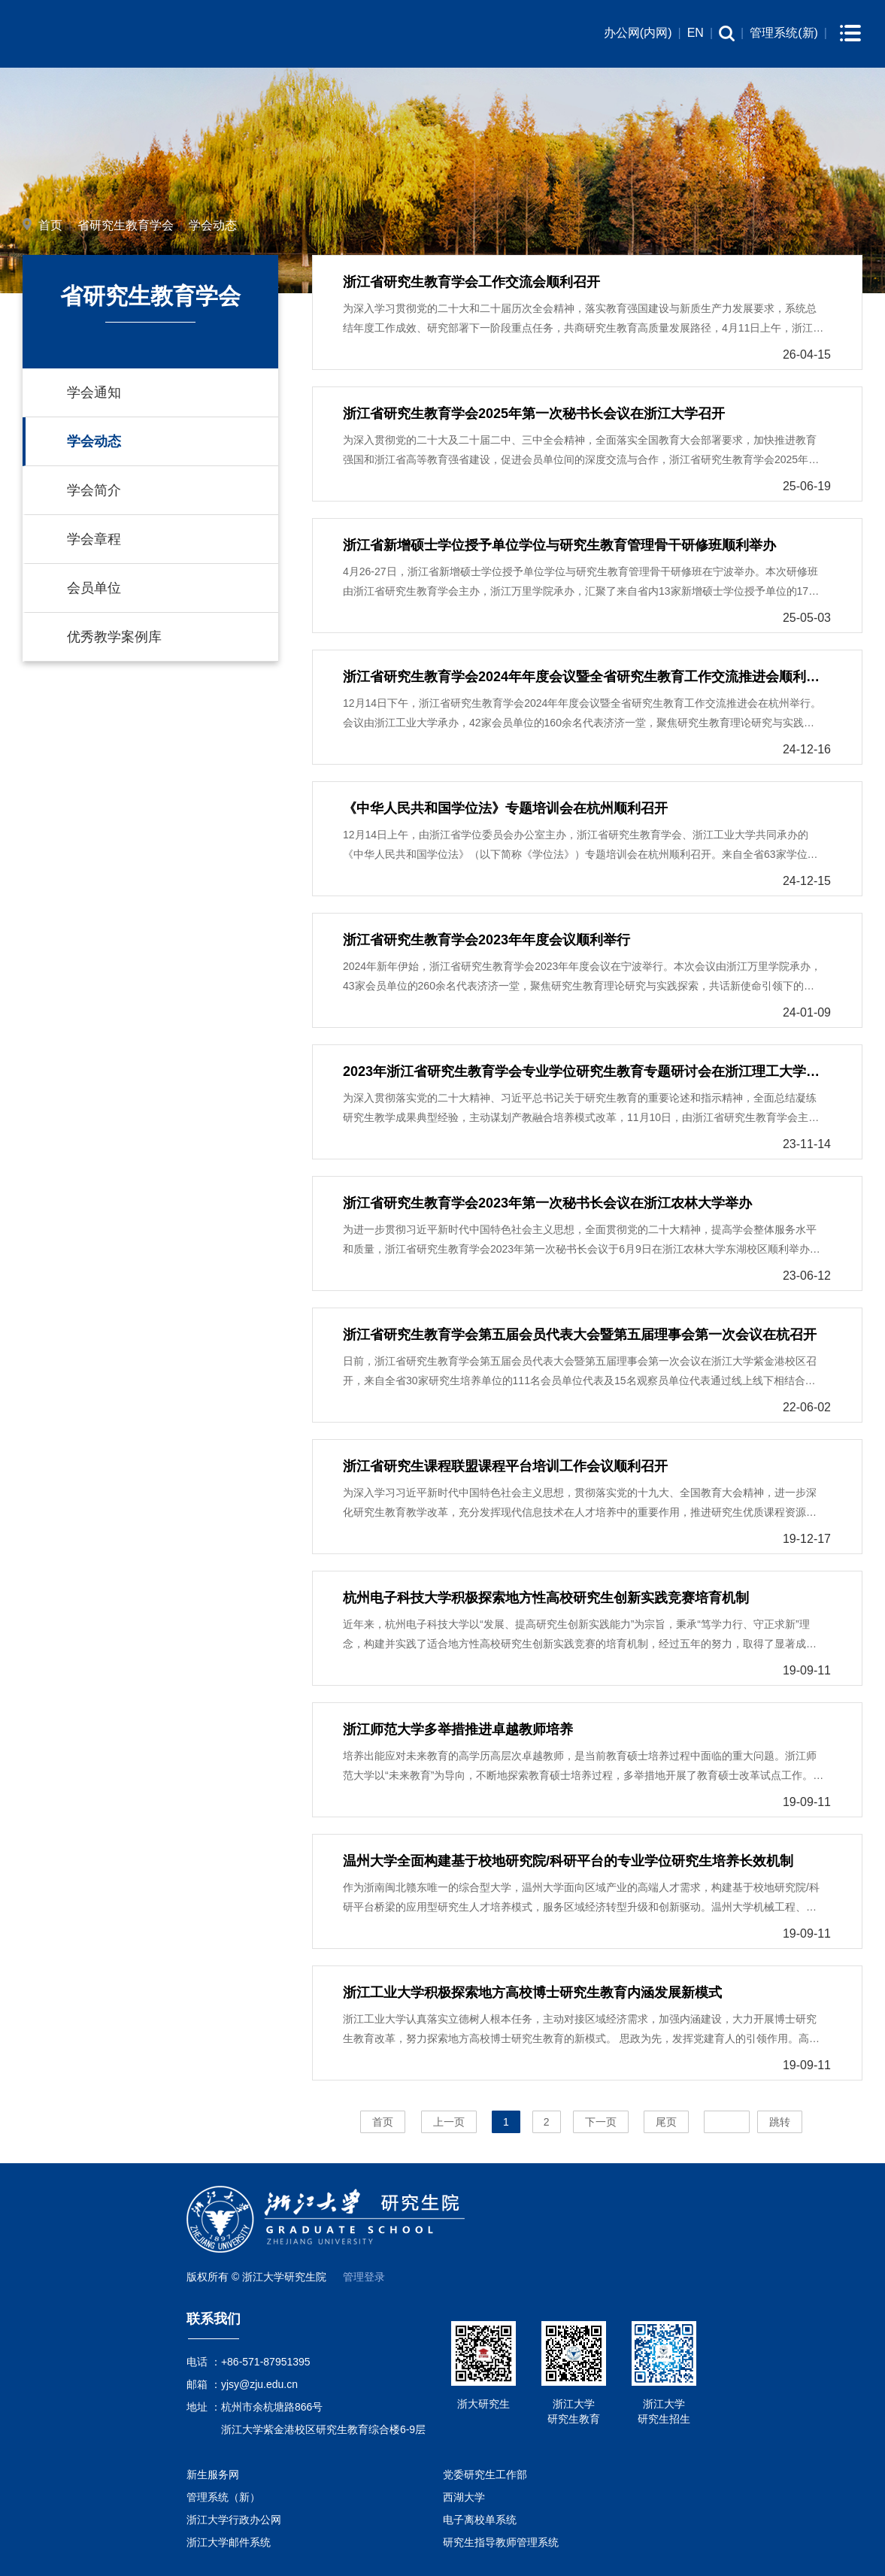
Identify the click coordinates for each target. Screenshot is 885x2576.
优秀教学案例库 (114, 636)
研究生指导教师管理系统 (501, 2542)
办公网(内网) (638, 32)
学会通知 (94, 392)
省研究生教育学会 (125, 225)
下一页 (601, 2122)
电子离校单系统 (480, 2520)
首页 (50, 225)
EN (695, 32)
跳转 (779, 2122)
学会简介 (94, 490)
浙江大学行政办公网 (233, 2520)
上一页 (449, 2122)
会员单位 (94, 588)
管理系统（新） (223, 2497)
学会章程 (94, 539)
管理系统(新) (784, 32)
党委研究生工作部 (485, 2474)
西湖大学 (464, 2497)
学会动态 (213, 225)
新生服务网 (212, 2474)
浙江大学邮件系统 (228, 2542)
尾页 (666, 2122)
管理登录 (364, 2277)
